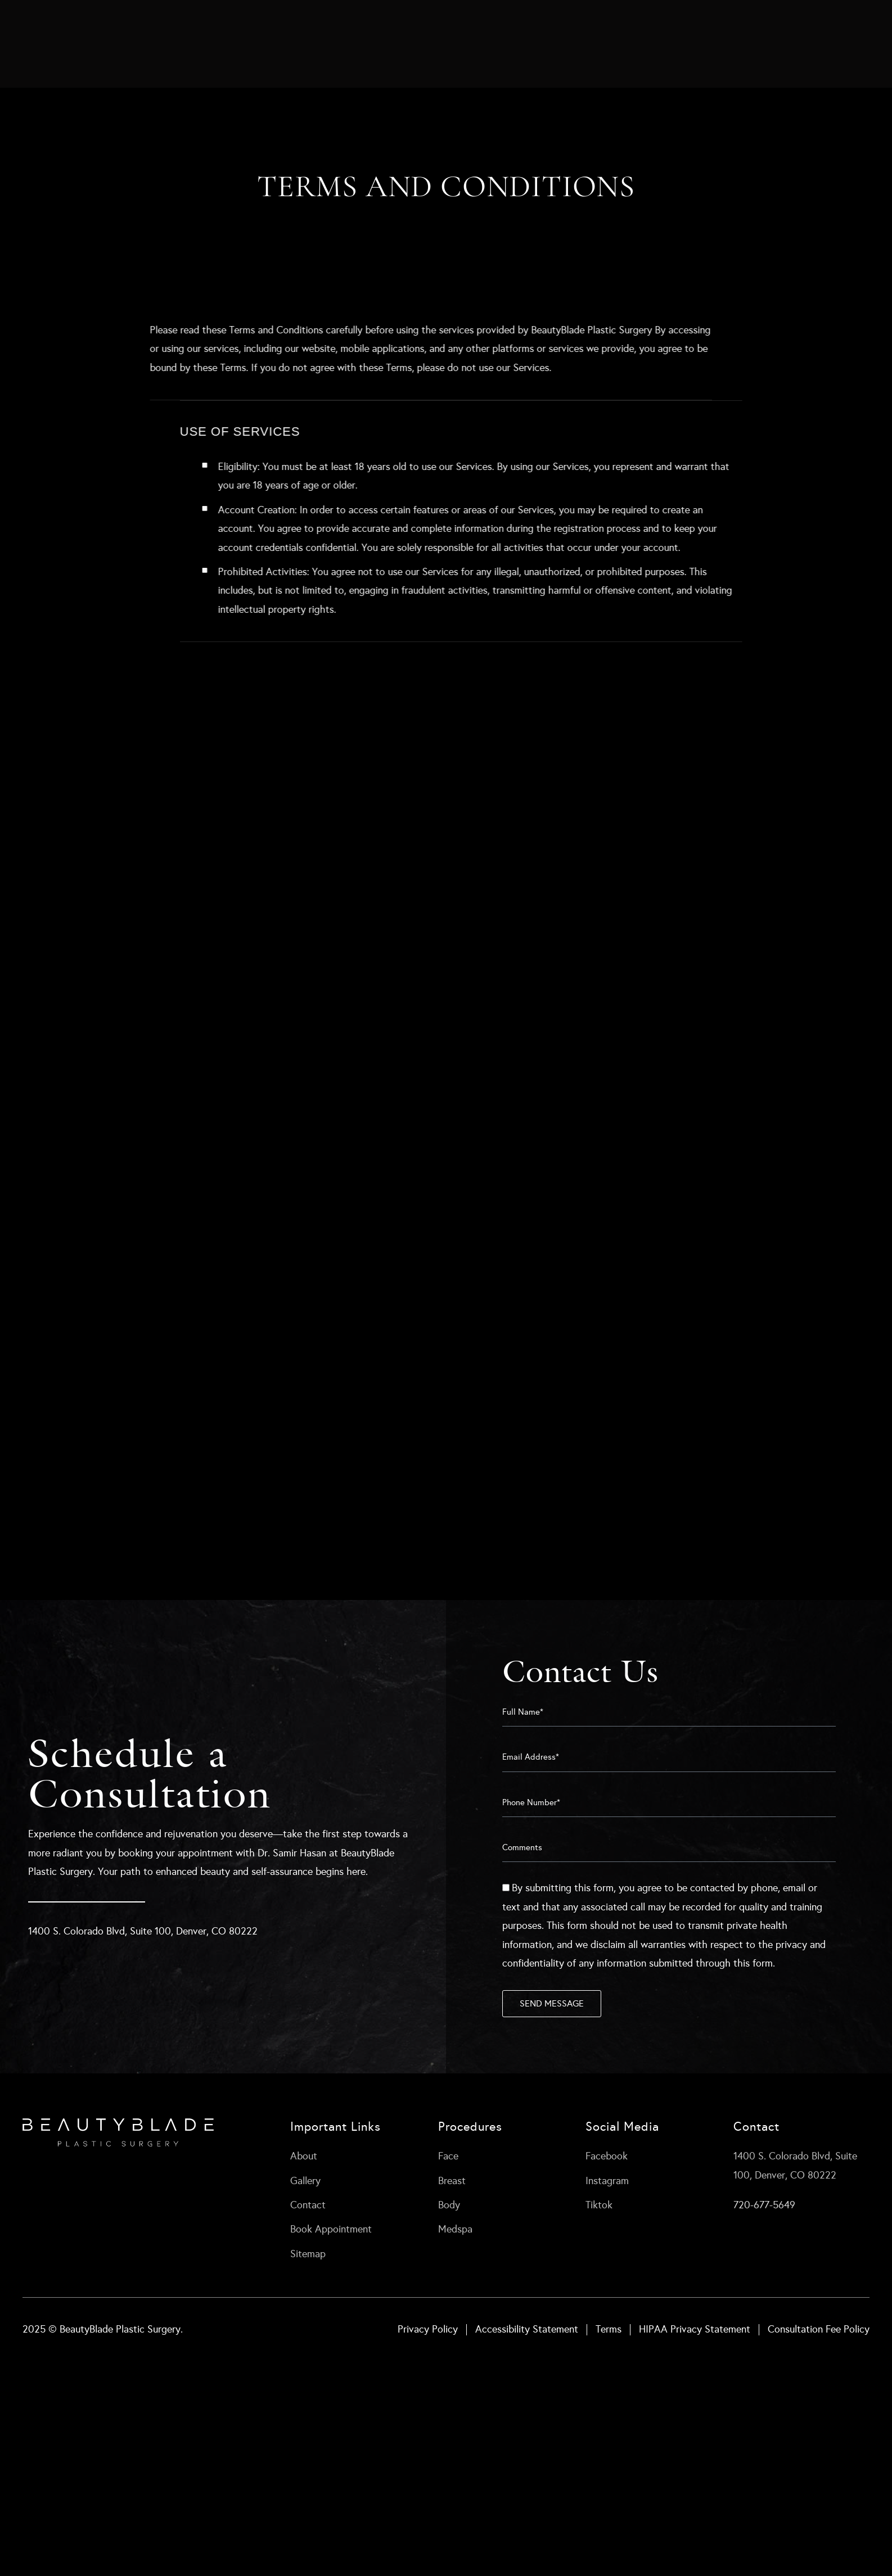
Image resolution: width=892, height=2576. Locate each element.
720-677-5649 (764, 2205)
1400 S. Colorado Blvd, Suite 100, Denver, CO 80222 (143, 1931)
